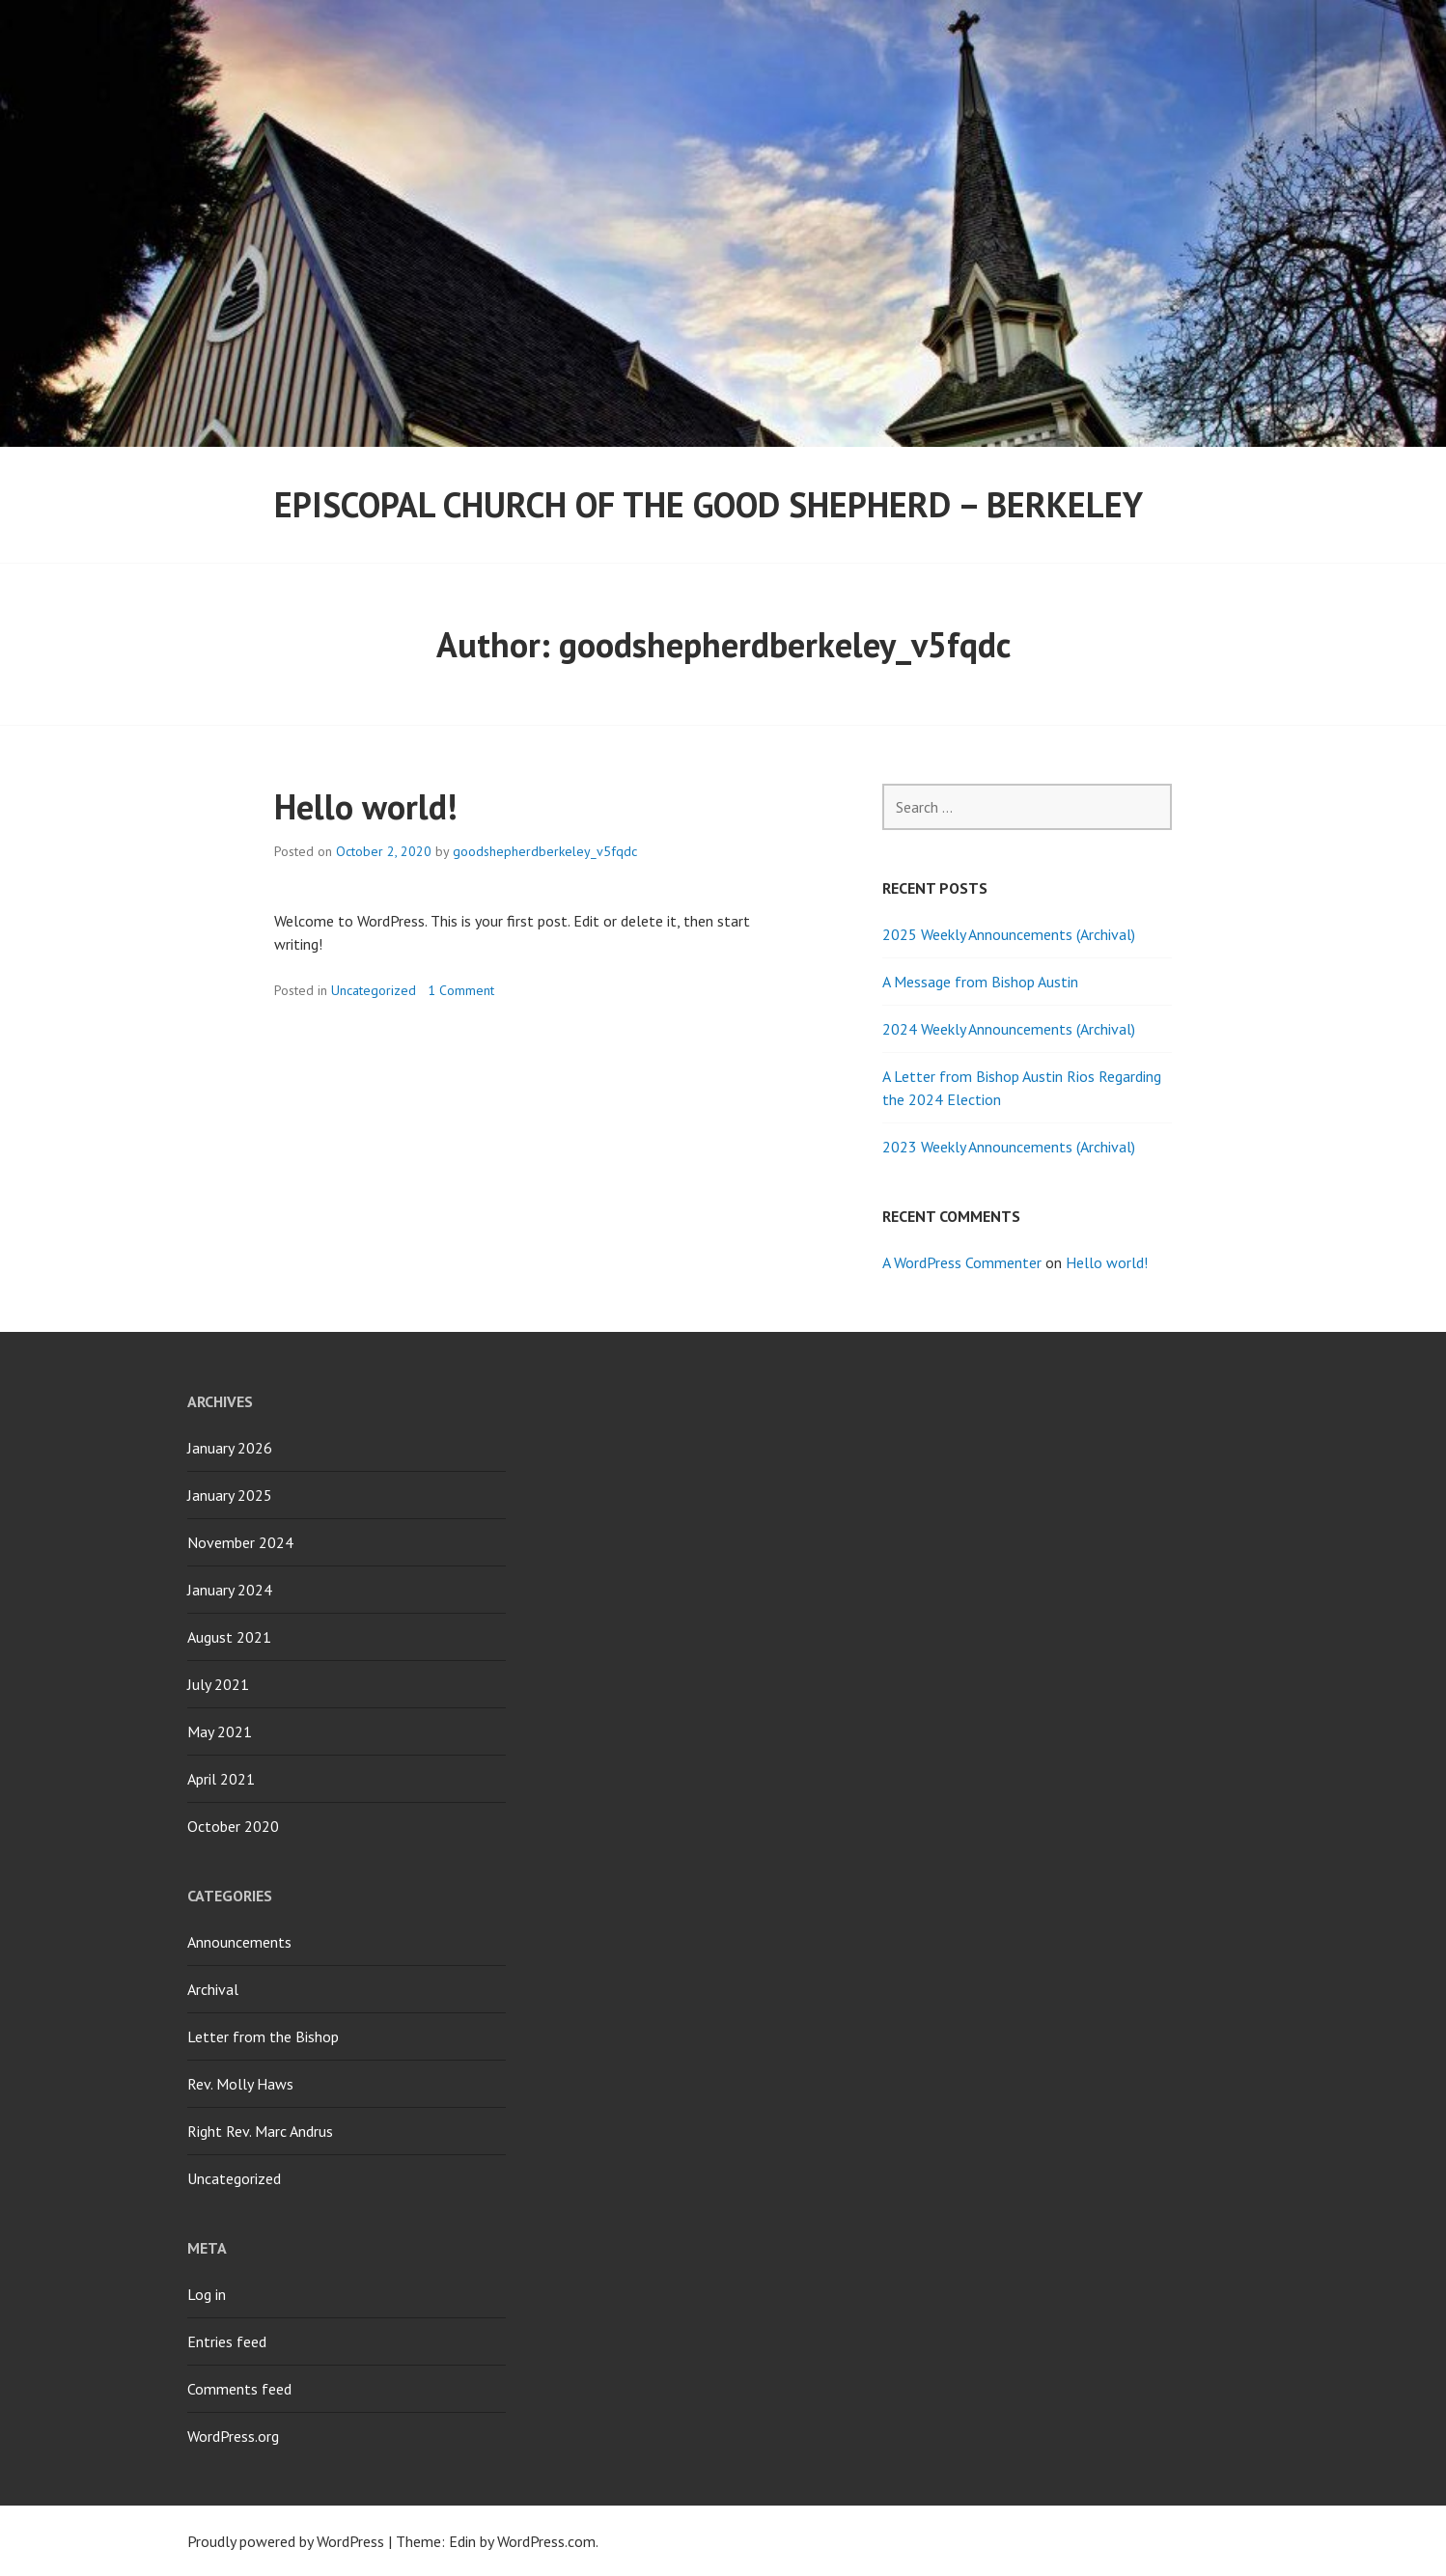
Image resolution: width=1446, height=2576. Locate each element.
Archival (212, 1989)
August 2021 (229, 1637)
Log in (206, 2294)
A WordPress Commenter (962, 1262)
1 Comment (461, 990)
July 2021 (218, 1684)
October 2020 (233, 1826)
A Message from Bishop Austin (980, 981)
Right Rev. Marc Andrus (260, 2131)
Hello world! (366, 806)
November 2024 (240, 1542)
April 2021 (221, 1778)
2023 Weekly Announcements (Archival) (1008, 1146)
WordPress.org (233, 2436)
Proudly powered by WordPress (285, 2541)
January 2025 (229, 1495)
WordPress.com (546, 2541)
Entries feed (226, 2341)
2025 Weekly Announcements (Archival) (1008, 934)
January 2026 (229, 1447)
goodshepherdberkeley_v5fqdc (545, 851)
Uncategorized (373, 990)
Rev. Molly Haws (240, 2083)
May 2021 (219, 1731)
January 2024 (229, 1589)
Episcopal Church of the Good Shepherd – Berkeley (708, 504)
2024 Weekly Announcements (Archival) (1008, 1029)
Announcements (239, 1942)
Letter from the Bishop (263, 2036)
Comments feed (239, 2388)
